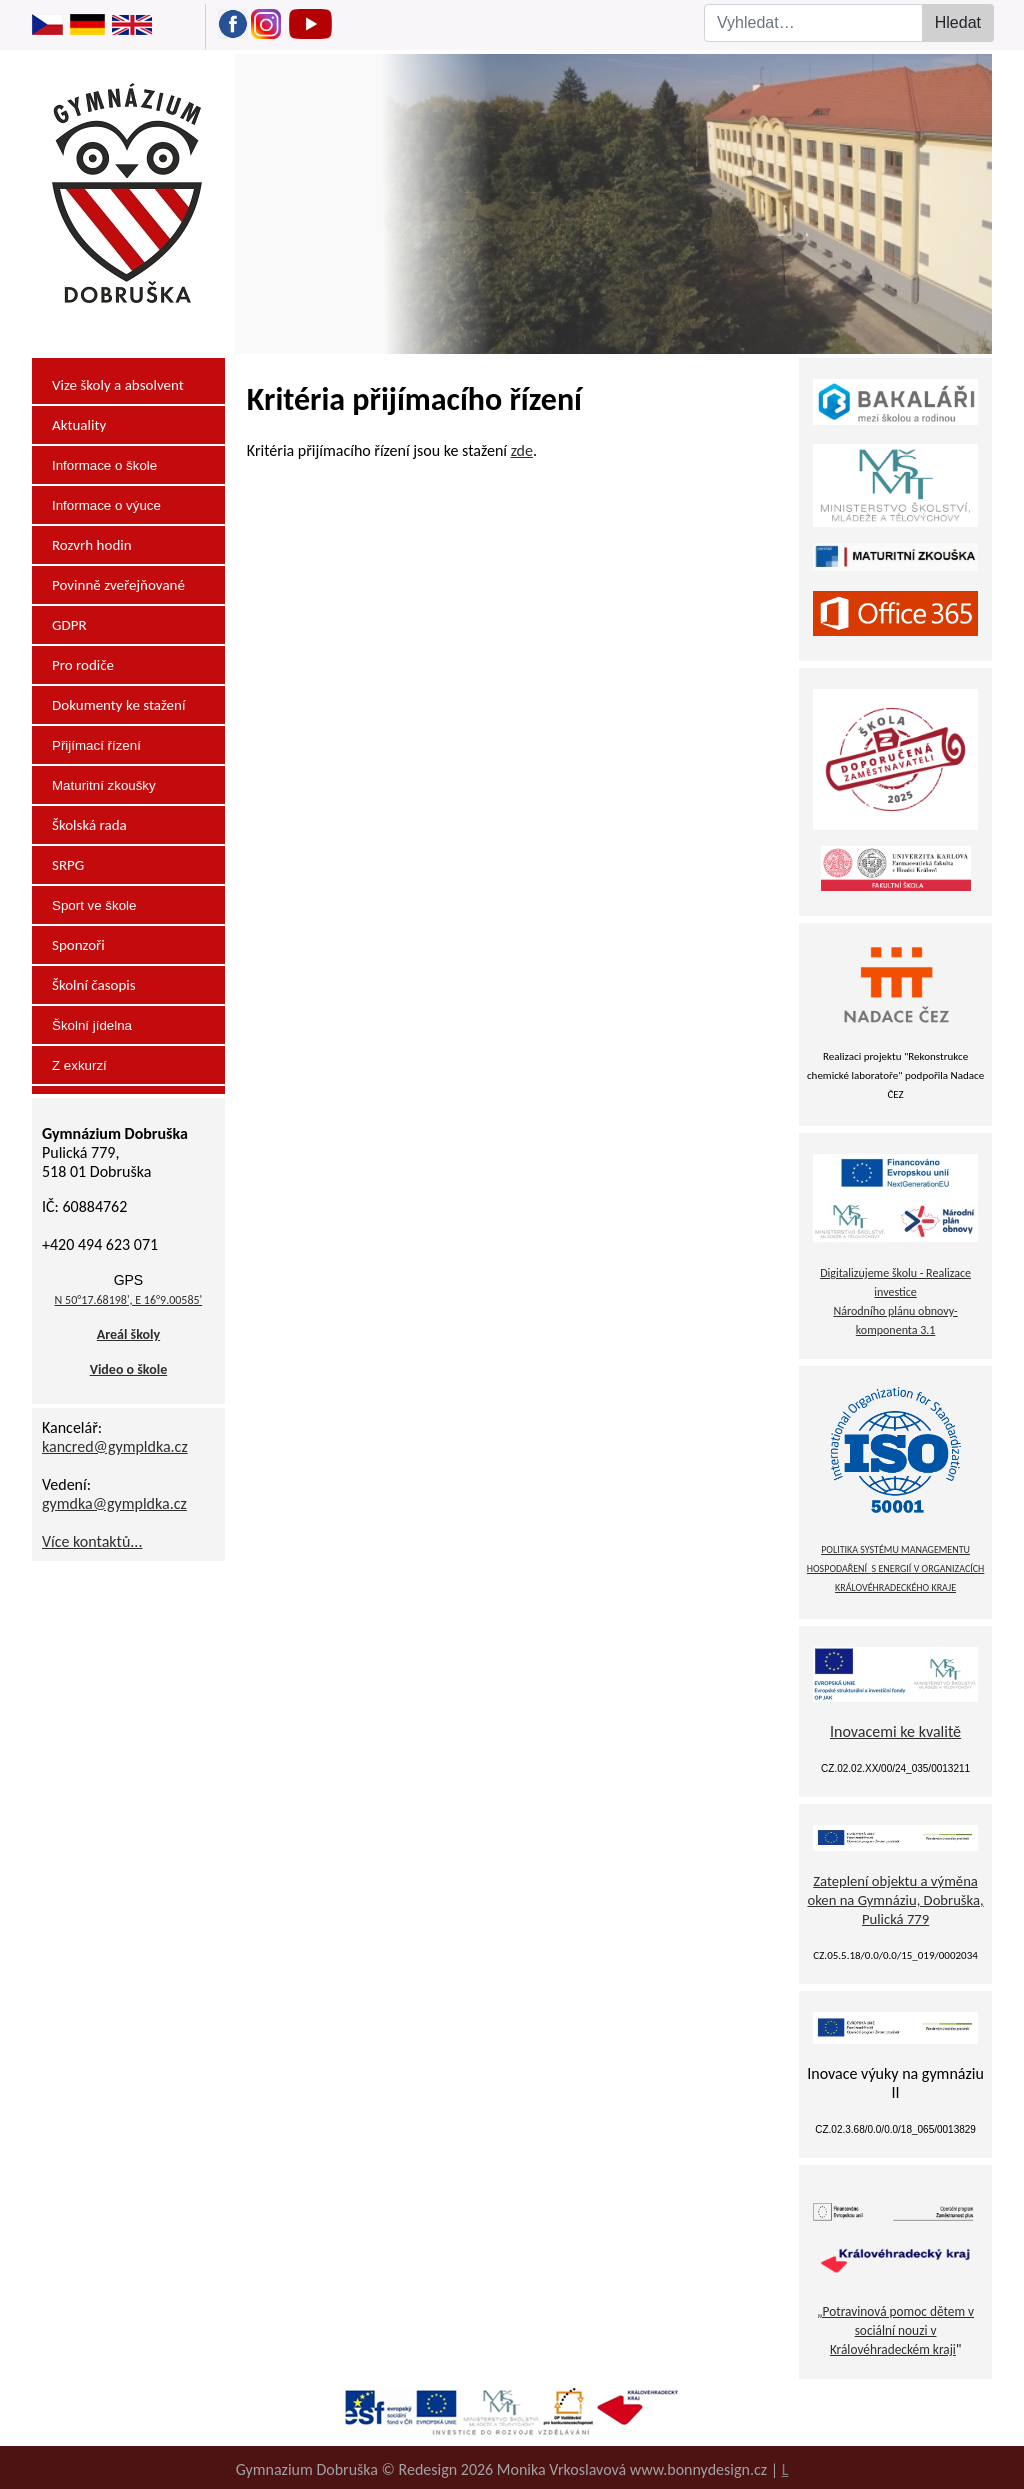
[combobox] (826, 23)
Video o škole (129, 1369)
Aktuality (79, 425)
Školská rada (89, 825)
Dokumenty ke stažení (118, 705)
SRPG (68, 865)
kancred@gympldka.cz (115, 1446)
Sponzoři (78, 945)
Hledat (958, 22)
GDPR (69, 625)
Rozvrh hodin (92, 545)
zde (522, 450)
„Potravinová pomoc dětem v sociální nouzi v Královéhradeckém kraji (895, 2330)
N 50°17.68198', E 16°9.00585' (129, 1300)
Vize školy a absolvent (118, 385)
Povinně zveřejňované (118, 585)
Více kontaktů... (92, 1541)
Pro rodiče (83, 665)
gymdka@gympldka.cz (114, 1503)
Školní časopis (94, 985)
